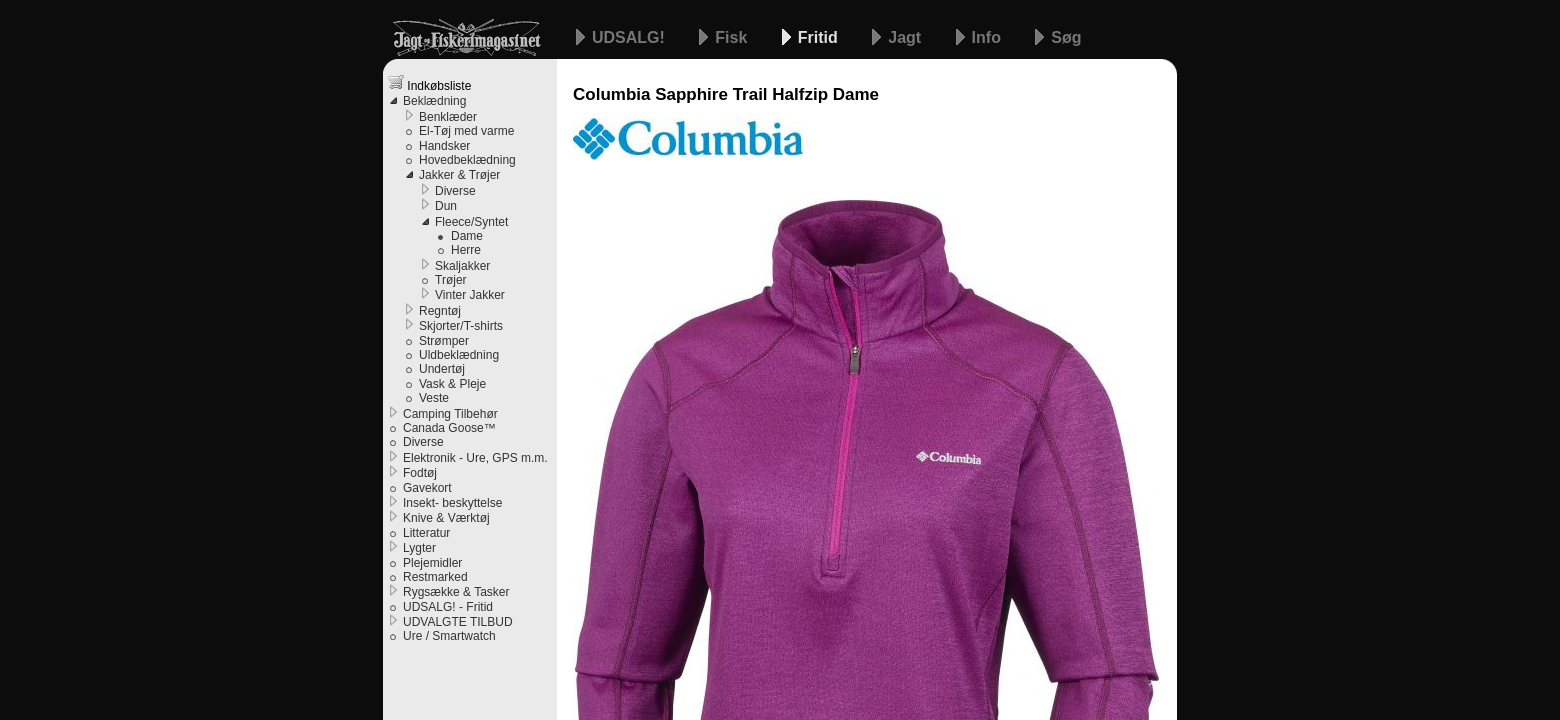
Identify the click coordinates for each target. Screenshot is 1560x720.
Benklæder (448, 117)
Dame (467, 236)
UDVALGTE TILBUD (458, 622)
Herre (466, 250)
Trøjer (451, 280)
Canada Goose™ (449, 428)
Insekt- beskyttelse (452, 503)
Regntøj (440, 311)
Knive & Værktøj (446, 518)
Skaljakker (462, 266)
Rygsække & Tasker (456, 592)
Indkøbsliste (429, 83)
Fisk (733, 37)
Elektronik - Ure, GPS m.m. (475, 458)
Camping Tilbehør (450, 414)
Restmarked (435, 577)
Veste (434, 398)
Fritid (820, 37)
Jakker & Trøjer (459, 175)
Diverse (455, 191)
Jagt (906, 37)
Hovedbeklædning (467, 160)
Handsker (444, 146)
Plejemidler (432, 563)
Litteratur (426, 533)
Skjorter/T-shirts (461, 326)
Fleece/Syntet (471, 222)
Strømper (444, 341)
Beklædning (434, 101)
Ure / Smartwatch (449, 636)
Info (989, 37)
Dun (446, 206)
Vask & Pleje (452, 384)
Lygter (419, 548)
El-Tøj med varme (466, 131)
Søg (1066, 37)
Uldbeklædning (459, 355)
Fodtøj (420, 473)
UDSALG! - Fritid (448, 607)
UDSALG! (630, 37)
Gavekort (427, 488)
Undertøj (442, 369)
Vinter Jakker (470, 295)
